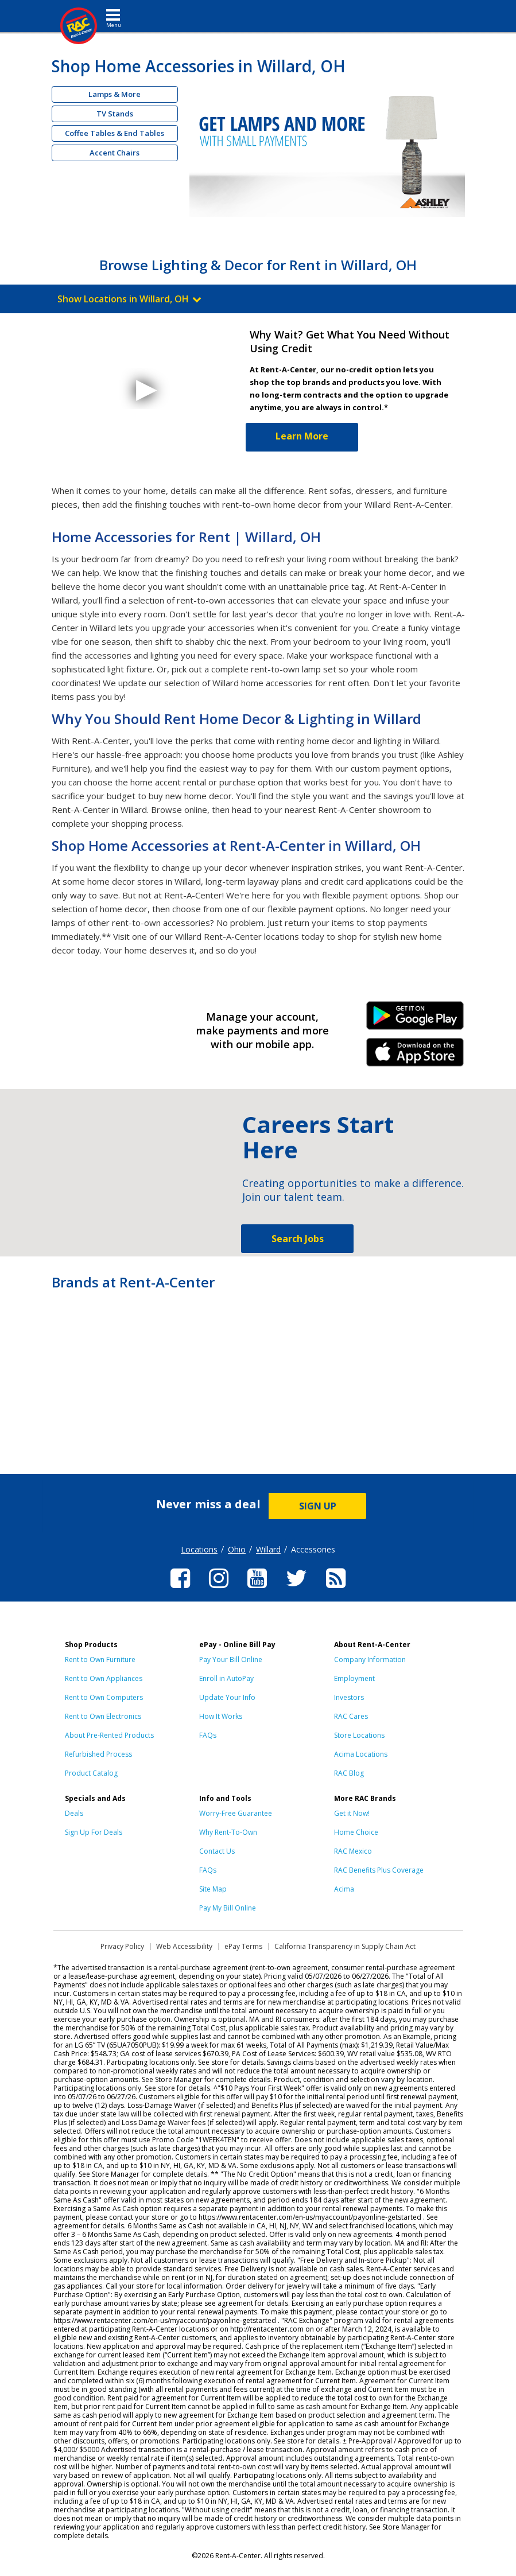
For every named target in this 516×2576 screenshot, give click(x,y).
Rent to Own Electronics (103, 1716)
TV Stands (114, 113)
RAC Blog (349, 1773)
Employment (354, 1678)
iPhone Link (415, 1056)
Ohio (237, 1549)
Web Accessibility (184, 1946)
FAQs (207, 1735)
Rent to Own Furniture (100, 1659)
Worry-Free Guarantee (235, 1813)
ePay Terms (243, 1946)
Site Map (213, 1889)
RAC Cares (351, 1716)
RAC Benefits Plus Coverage (379, 1870)
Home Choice (356, 1832)
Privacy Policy (122, 1946)
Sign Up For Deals (93, 1832)
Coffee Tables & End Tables (114, 133)
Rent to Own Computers (104, 1697)
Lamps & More (114, 94)
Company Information (370, 1659)
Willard (268, 1549)
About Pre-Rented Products (109, 1735)
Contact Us (217, 1851)
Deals (74, 1813)
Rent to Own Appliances (103, 1678)
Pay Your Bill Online (230, 1659)
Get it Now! (352, 1813)
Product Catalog (91, 1773)
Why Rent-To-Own (228, 1832)
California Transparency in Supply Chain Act (345, 1946)
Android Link (415, 1019)
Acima (344, 1889)
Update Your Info (227, 1697)
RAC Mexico (353, 1851)
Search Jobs (297, 1238)
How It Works (220, 1716)
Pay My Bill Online (227, 1908)
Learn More (302, 436)
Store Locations (359, 1735)
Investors (349, 1697)
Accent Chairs (114, 152)
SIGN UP (317, 1506)
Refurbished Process (98, 1754)
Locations (199, 1549)
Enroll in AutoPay (226, 1678)
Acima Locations (360, 1754)
